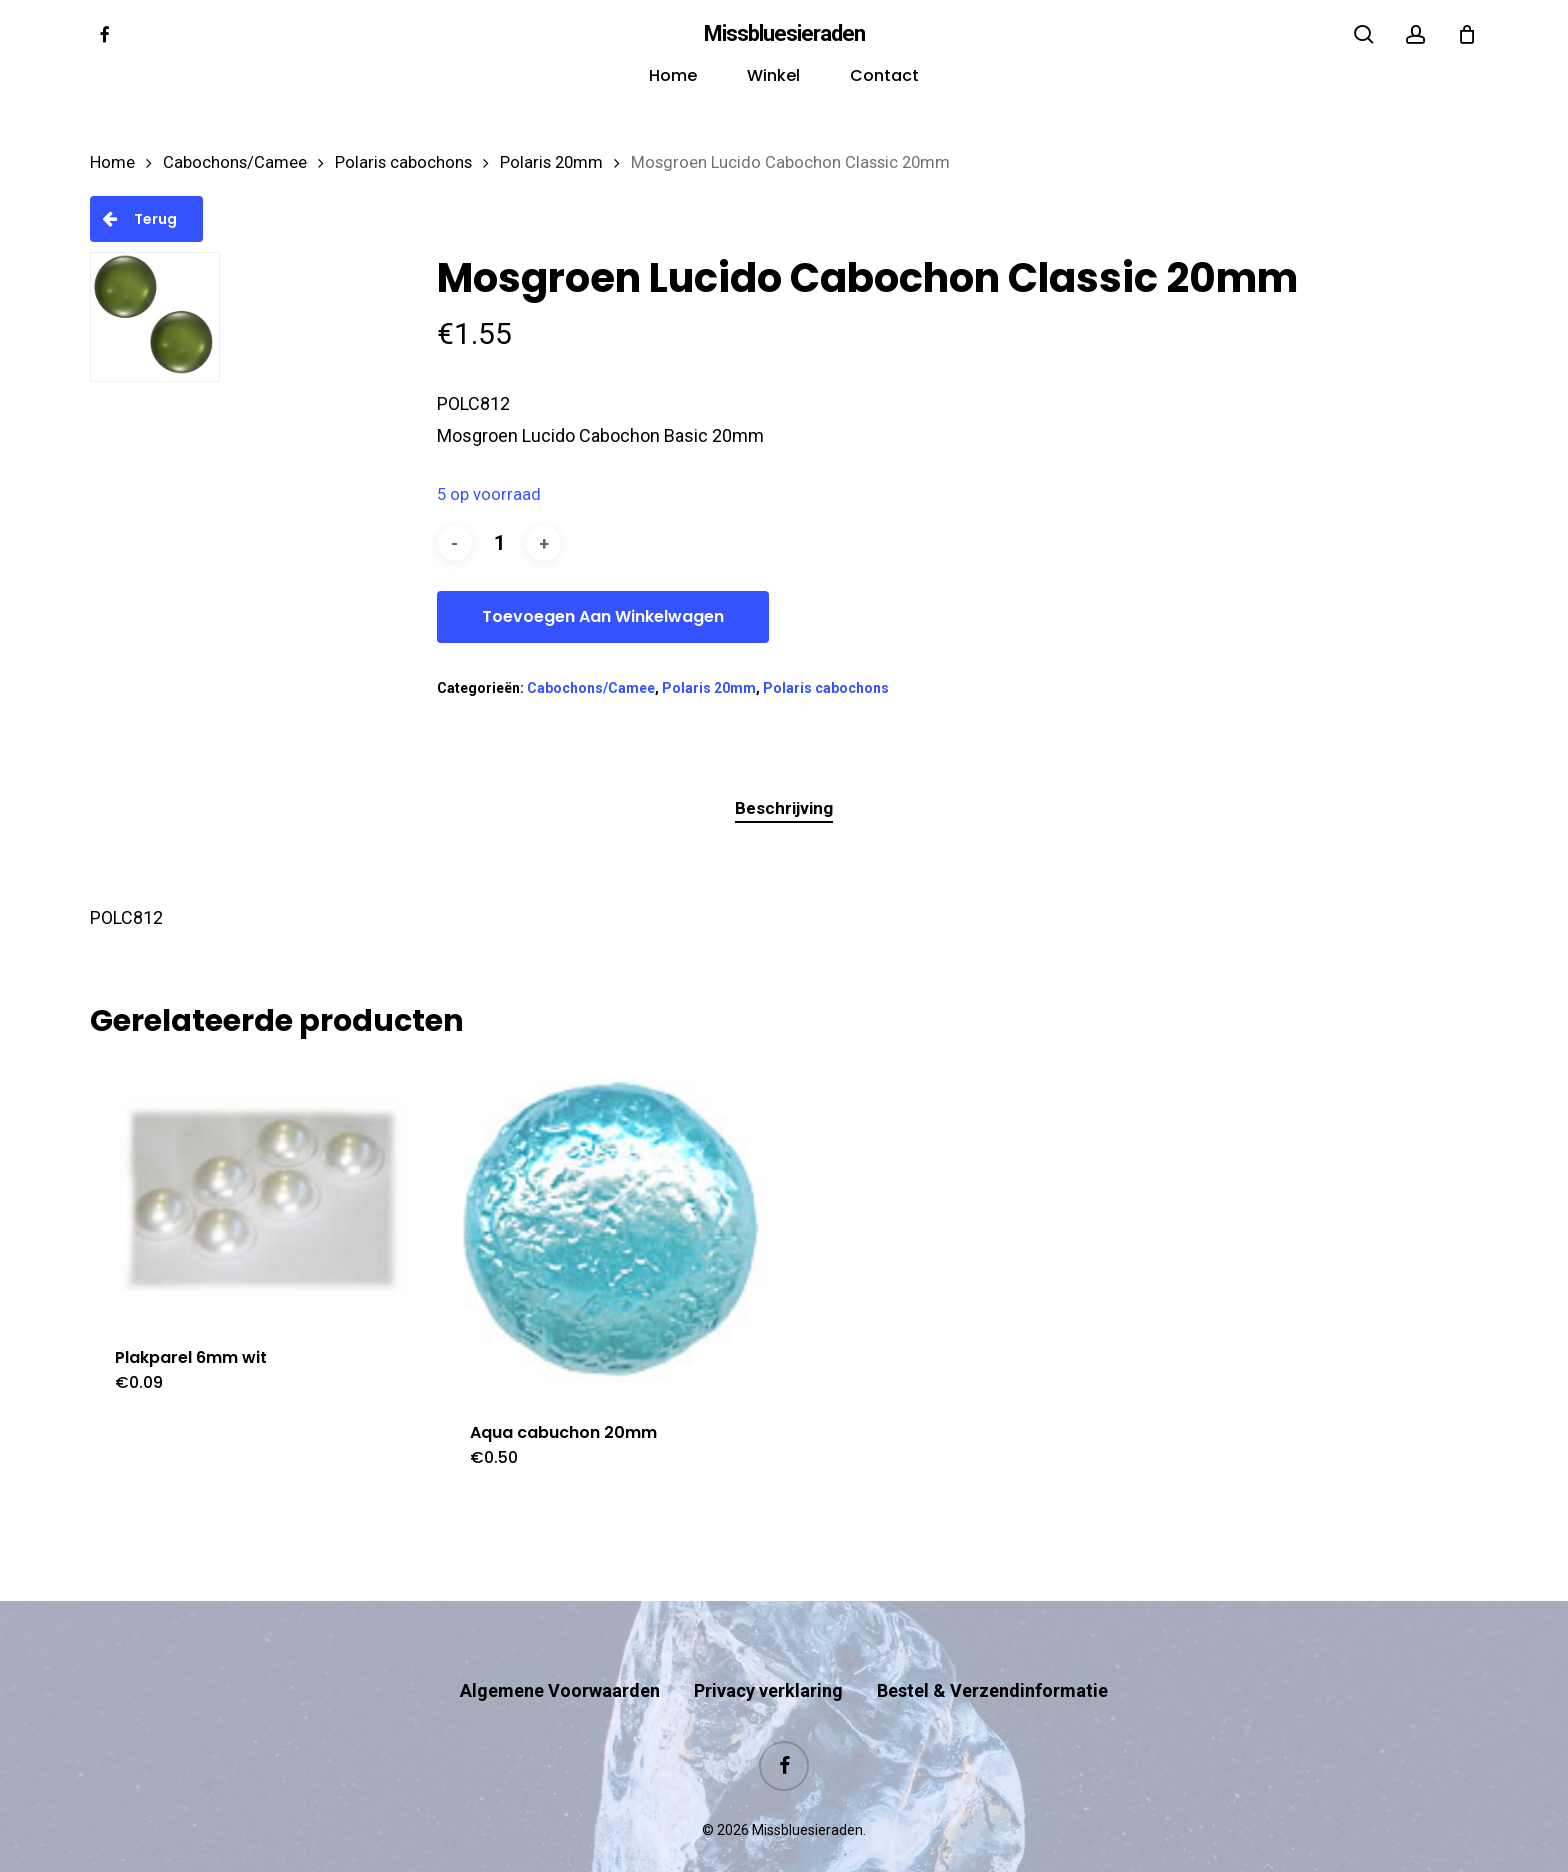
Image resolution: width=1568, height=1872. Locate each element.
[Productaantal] (499, 543)
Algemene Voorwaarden (560, 1651)
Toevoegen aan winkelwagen (603, 616)
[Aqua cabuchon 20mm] (613, 1229)
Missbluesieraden (784, 34)
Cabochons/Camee (235, 162)
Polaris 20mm (551, 162)
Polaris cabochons (403, 162)
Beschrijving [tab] (784, 808)
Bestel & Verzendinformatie (992, 1651)
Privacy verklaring (768, 1651)
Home (112, 162)
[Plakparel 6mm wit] (258, 1191)
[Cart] (1467, 34)
